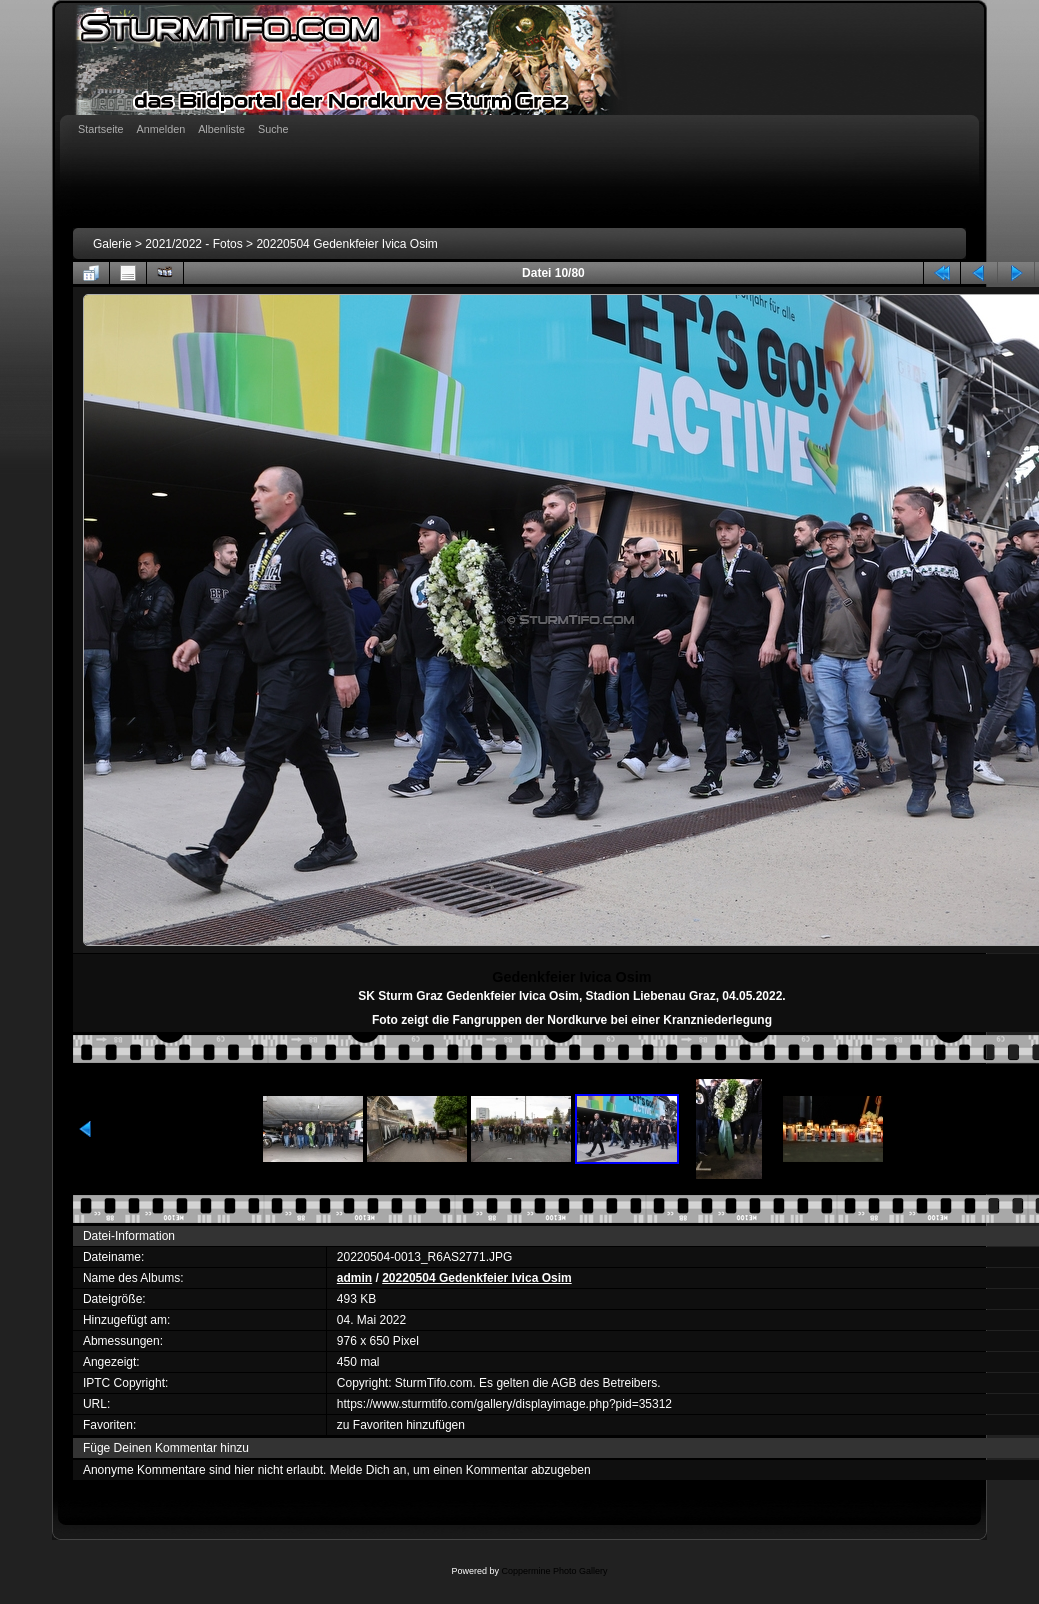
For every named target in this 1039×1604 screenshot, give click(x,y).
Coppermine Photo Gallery (554, 1571)
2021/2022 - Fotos (193, 244)
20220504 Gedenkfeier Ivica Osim (346, 244)
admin (354, 1278)
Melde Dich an (368, 1470)
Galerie (112, 244)
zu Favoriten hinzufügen (401, 1425)
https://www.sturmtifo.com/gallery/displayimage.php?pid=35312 (504, 1404)
